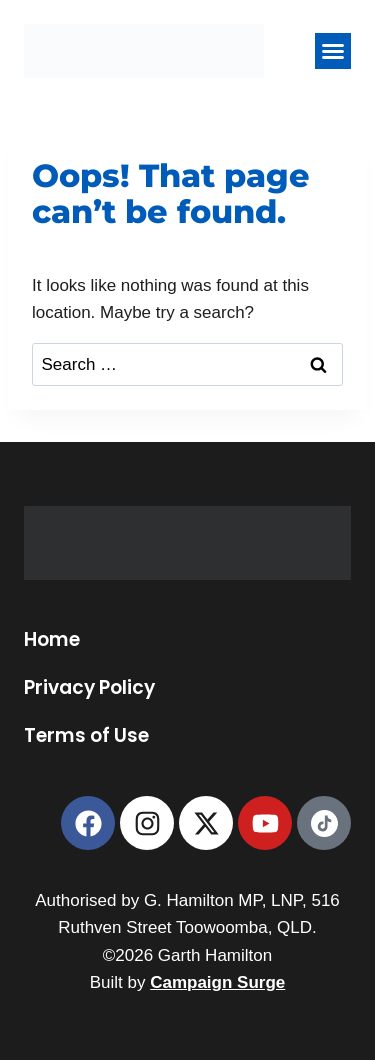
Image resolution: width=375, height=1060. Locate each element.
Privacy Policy (89, 688)
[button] (333, 51)
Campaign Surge (217, 982)
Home (52, 640)
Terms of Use (86, 736)
